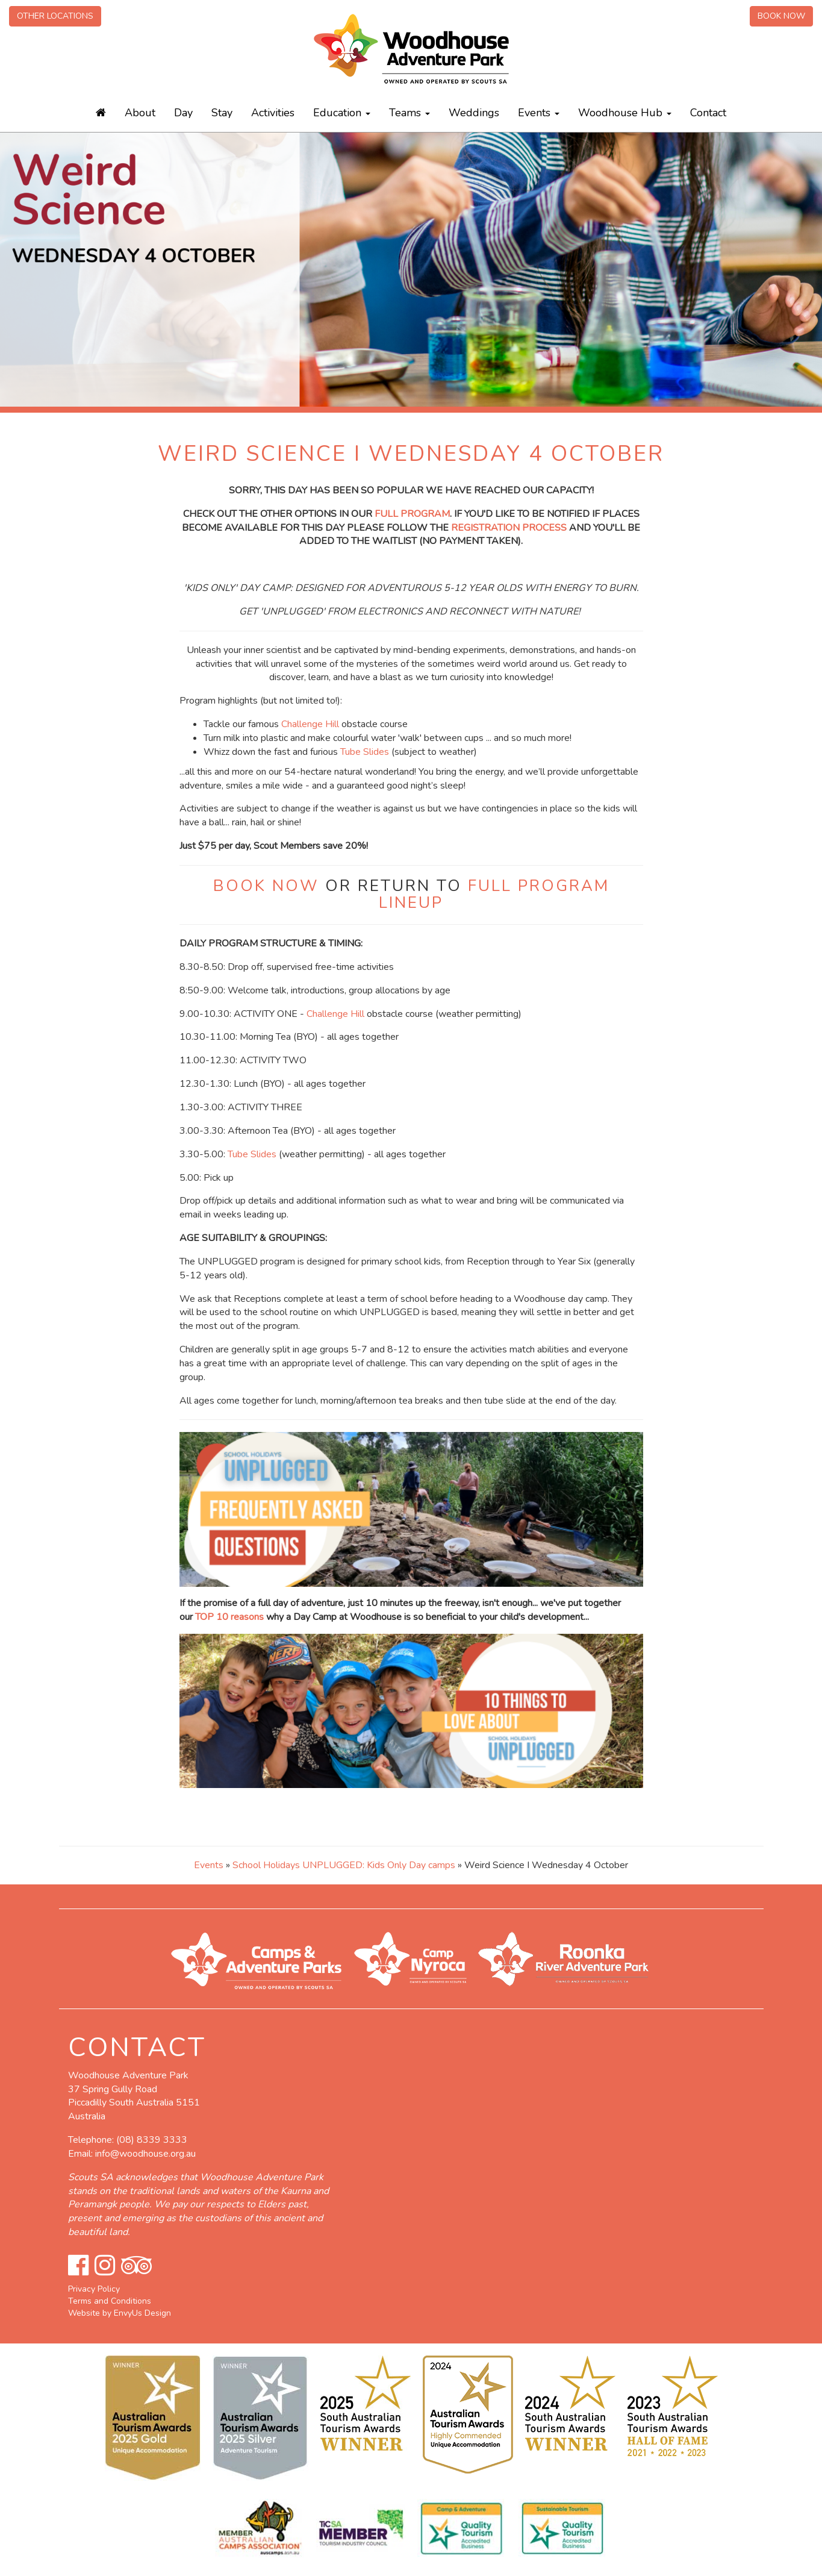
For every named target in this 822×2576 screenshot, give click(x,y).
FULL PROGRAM (412, 514)
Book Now (781, 16)
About (140, 112)
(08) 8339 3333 (151, 2139)
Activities (272, 112)
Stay (221, 112)
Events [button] (538, 112)
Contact (708, 112)
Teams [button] (409, 112)
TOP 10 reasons (229, 1617)
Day (183, 112)
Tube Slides (364, 751)
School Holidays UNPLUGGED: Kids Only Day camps (343, 1865)
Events (208, 1865)
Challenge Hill (310, 724)
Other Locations (55, 16)
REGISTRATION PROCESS (509, 527)
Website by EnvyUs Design (119, 2313)
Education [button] (341, 112)
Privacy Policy (94, 2289)
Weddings (474, 112)
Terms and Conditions (109, 2301)
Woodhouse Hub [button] (624, 112)
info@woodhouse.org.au (145, 2153)
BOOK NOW (266, 885)
